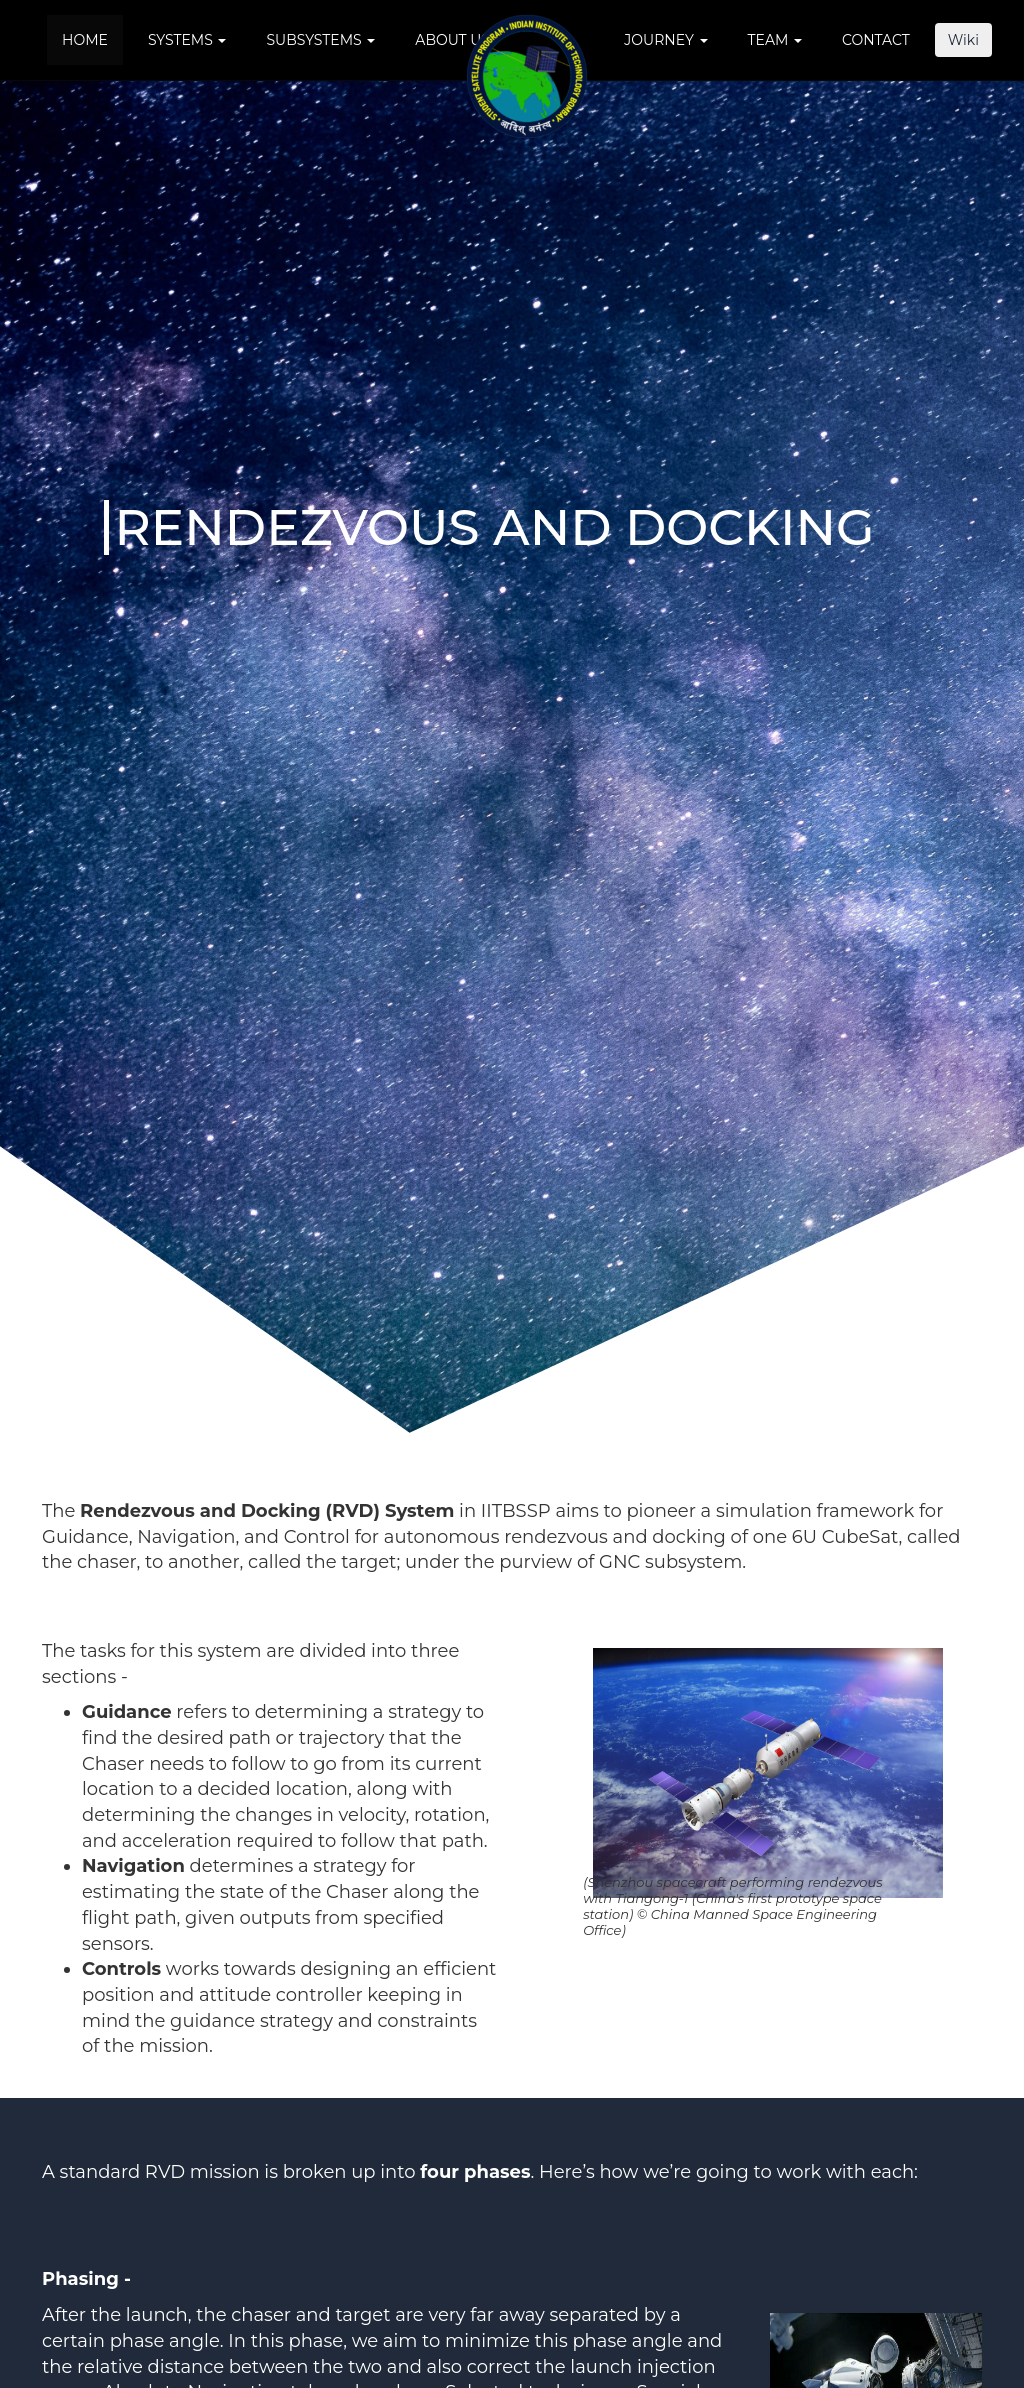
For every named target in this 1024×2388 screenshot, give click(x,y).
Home (85, 40)
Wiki (963, 40)
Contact (876, 40)
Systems (187, 40)
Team (775, 40)
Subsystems (320, 40)
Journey (665, 40)
